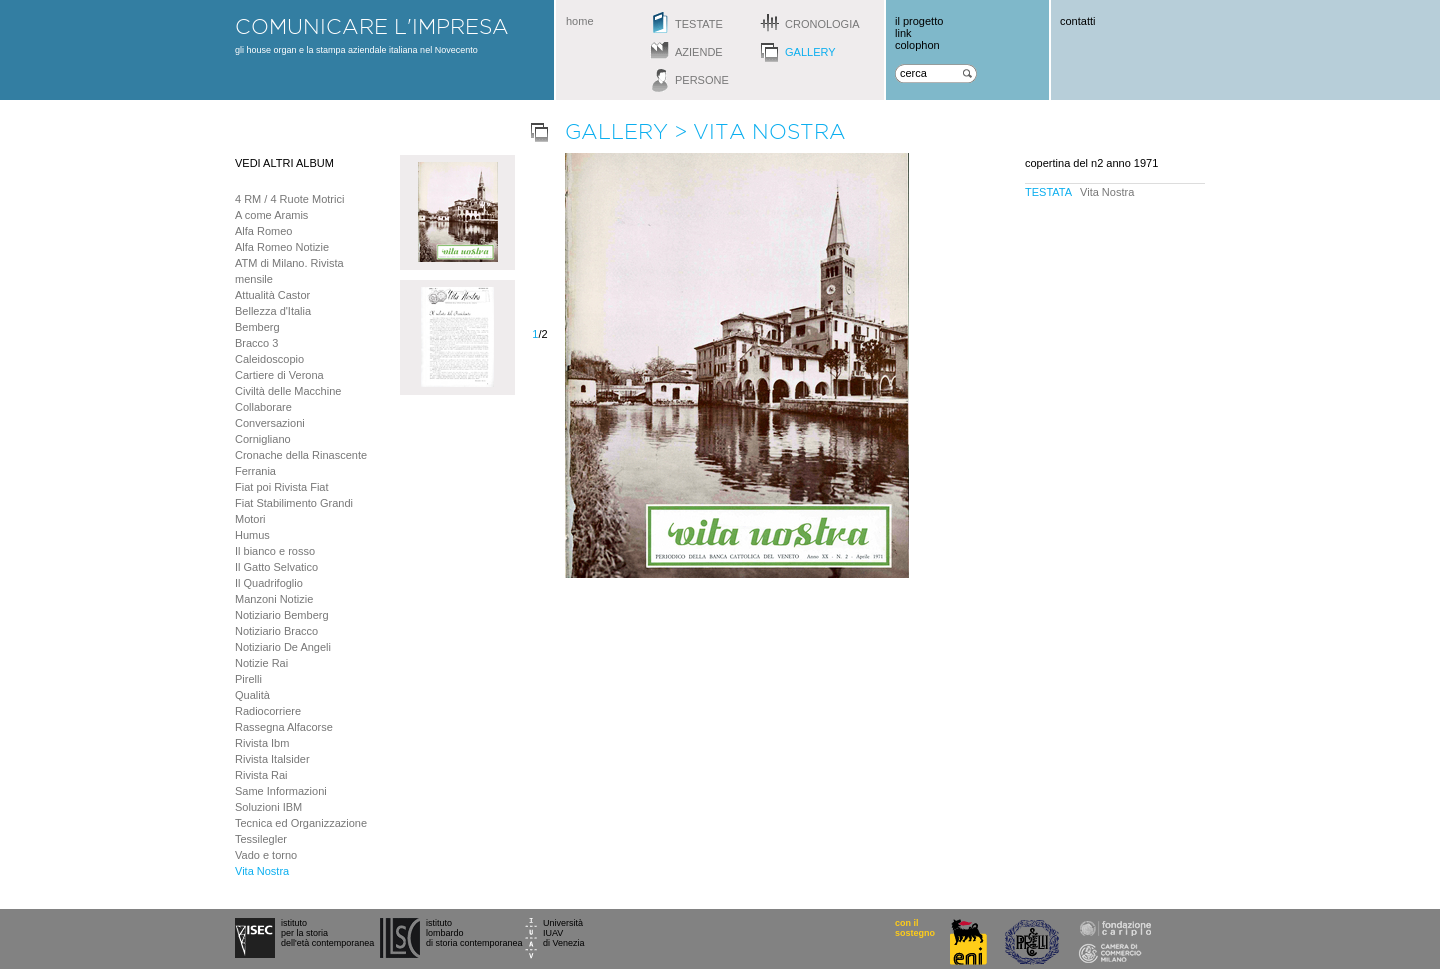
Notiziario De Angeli (283, 647)
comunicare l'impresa (372, 26)
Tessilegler (261, 839)
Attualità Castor (272, 295)
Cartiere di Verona (279, 375)
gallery (810, 52)
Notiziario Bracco (276, 631)
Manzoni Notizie (274, 599)
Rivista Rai (261, 775)
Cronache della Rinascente (301, 455)
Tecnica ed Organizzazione (301, 823)
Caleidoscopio (269, 359)
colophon (917, 45)
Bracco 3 (256, 343)
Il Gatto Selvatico (276, 567)
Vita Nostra (262, 871)
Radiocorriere (268, 711)
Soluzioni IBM (268, 807)
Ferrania (255, 471)
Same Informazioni (281, 791)
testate (699, 24)
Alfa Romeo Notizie (282, 247)
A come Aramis (271, 215)
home (580, 21)
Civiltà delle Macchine (288, 391)
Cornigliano (263, 439)
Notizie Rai (261, 663)
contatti (1077, 21)
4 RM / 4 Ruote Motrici (289, 199)
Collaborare (263, 407)
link (903, 33)
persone (702, 80)
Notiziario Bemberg (282, 615)
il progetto (919, 21)
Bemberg (257, 327)
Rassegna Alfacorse (284, 727)
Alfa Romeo (263, 231)
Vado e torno (266, 855)
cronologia (822, 24)
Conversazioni (270, 423)
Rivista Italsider (272, 759)
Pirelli (248, 679)
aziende (699, 52)
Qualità (252, 695)
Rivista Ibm (262, 743)
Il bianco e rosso (275, 551)
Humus (252, 535)
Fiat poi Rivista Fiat (282, 487)
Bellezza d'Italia (273, 311)
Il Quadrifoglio (269, 583)
